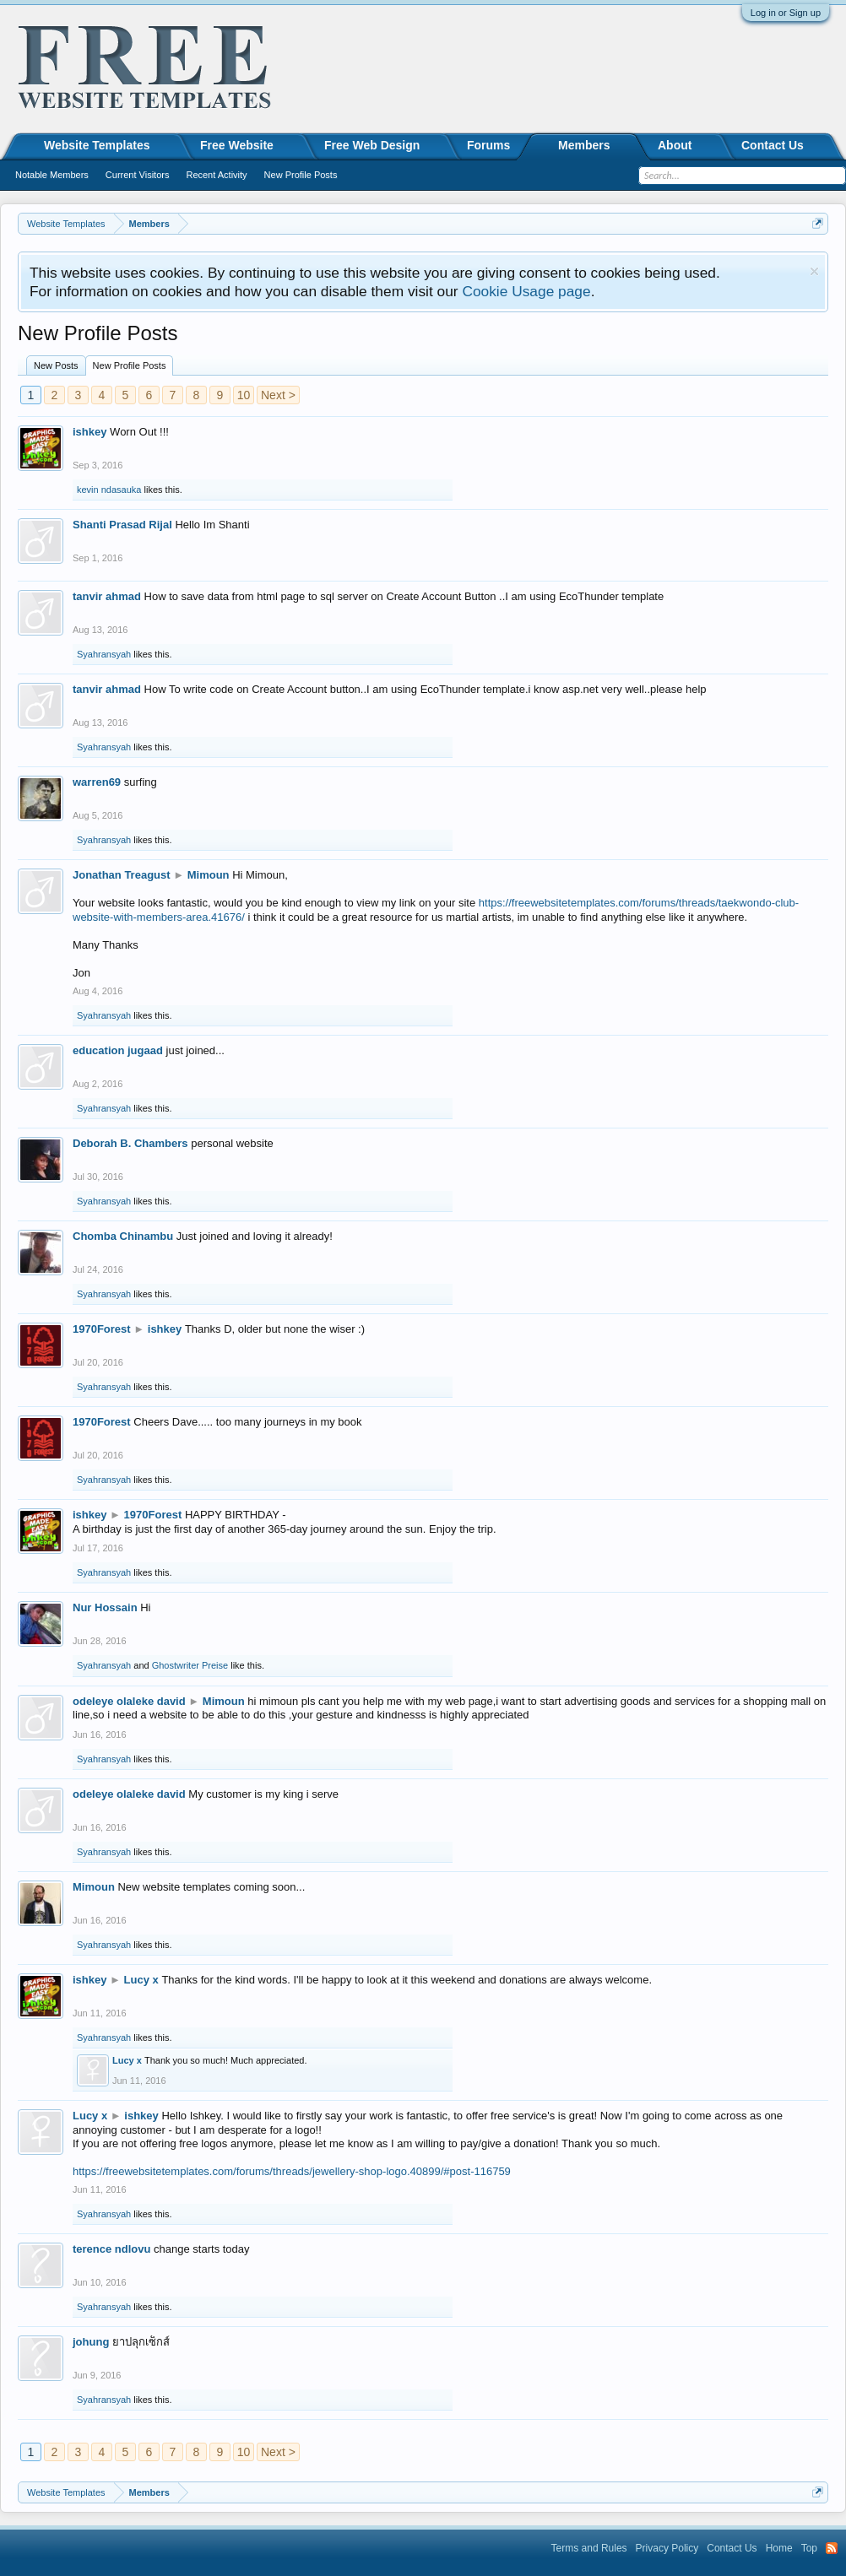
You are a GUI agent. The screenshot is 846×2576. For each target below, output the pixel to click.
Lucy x (141, 1979)
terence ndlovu (111, 2249)
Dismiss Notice (814, 271)
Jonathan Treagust (122, 875)
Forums (488, 145)
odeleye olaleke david (129, 1701)
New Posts (56, 365)
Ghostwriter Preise (190, 1665)
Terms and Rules (589, 2548)
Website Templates (97, 145)
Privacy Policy (667, 2548)
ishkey (89, 431)
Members (584, 145)
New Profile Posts (129, 365)
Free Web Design (372, 145)
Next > (278, 395)
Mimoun (208, 875)
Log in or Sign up (786, 13)
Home (779, 2548)
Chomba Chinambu (123, 1236)
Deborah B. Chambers (130, 1143)
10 (244, 395)
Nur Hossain (105, 1607)
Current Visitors (138, 175)
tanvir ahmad (107, 596)
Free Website (237, 145)
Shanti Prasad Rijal (122, 524)
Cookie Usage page (526, 291)
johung (91, 2341)
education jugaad (118, 1050)
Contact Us (772, 145)
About (674, 145)
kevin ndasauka (109, 489)
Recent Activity (216, 175)
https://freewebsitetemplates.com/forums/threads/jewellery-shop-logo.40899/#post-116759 (292, 2171)
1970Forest (102, 1329)
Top (809, 2548)
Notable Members (52, 175)
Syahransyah (104, 654)
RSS (832, 2548)
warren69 (97, 782)
